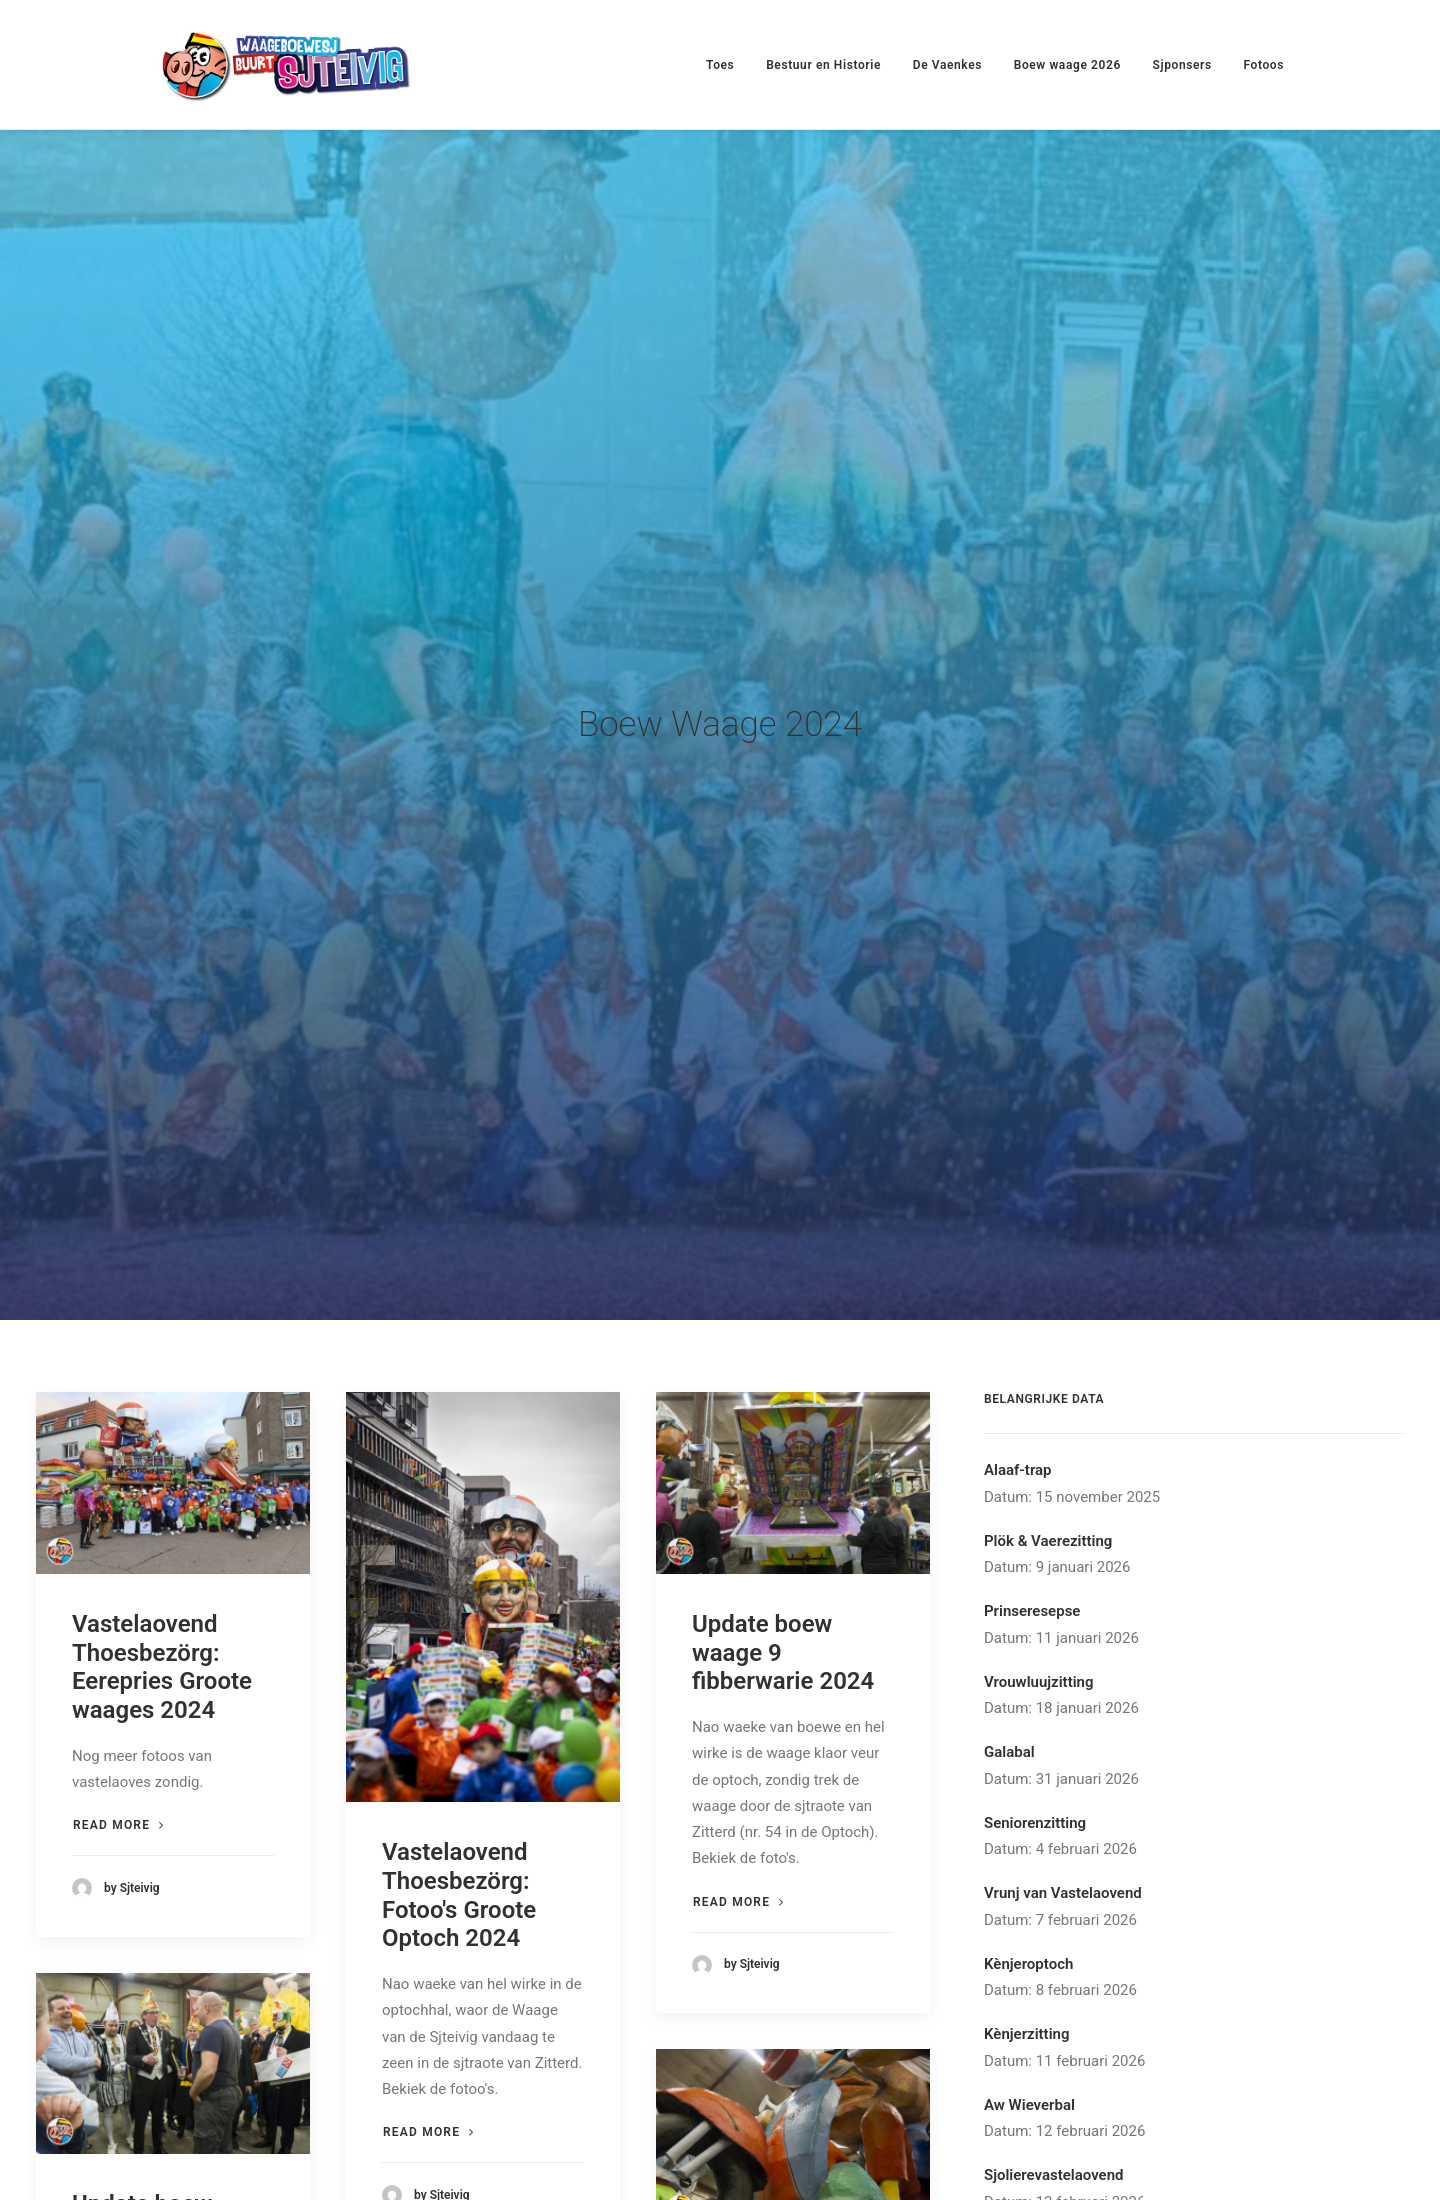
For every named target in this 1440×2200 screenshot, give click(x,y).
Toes (720, 65)
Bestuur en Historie (823, 65)
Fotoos (1263, 65)
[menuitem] (727, 64)
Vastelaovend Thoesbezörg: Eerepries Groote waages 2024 (162, 1521)
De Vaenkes (947, 65)
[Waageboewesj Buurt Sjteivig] (284, 64)
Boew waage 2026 (1067, 65)
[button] (173, 1338)
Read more (118, 1680)
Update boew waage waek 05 (775, 2149)
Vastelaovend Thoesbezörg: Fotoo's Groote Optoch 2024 (459, 1750)
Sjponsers (1182, 65)
